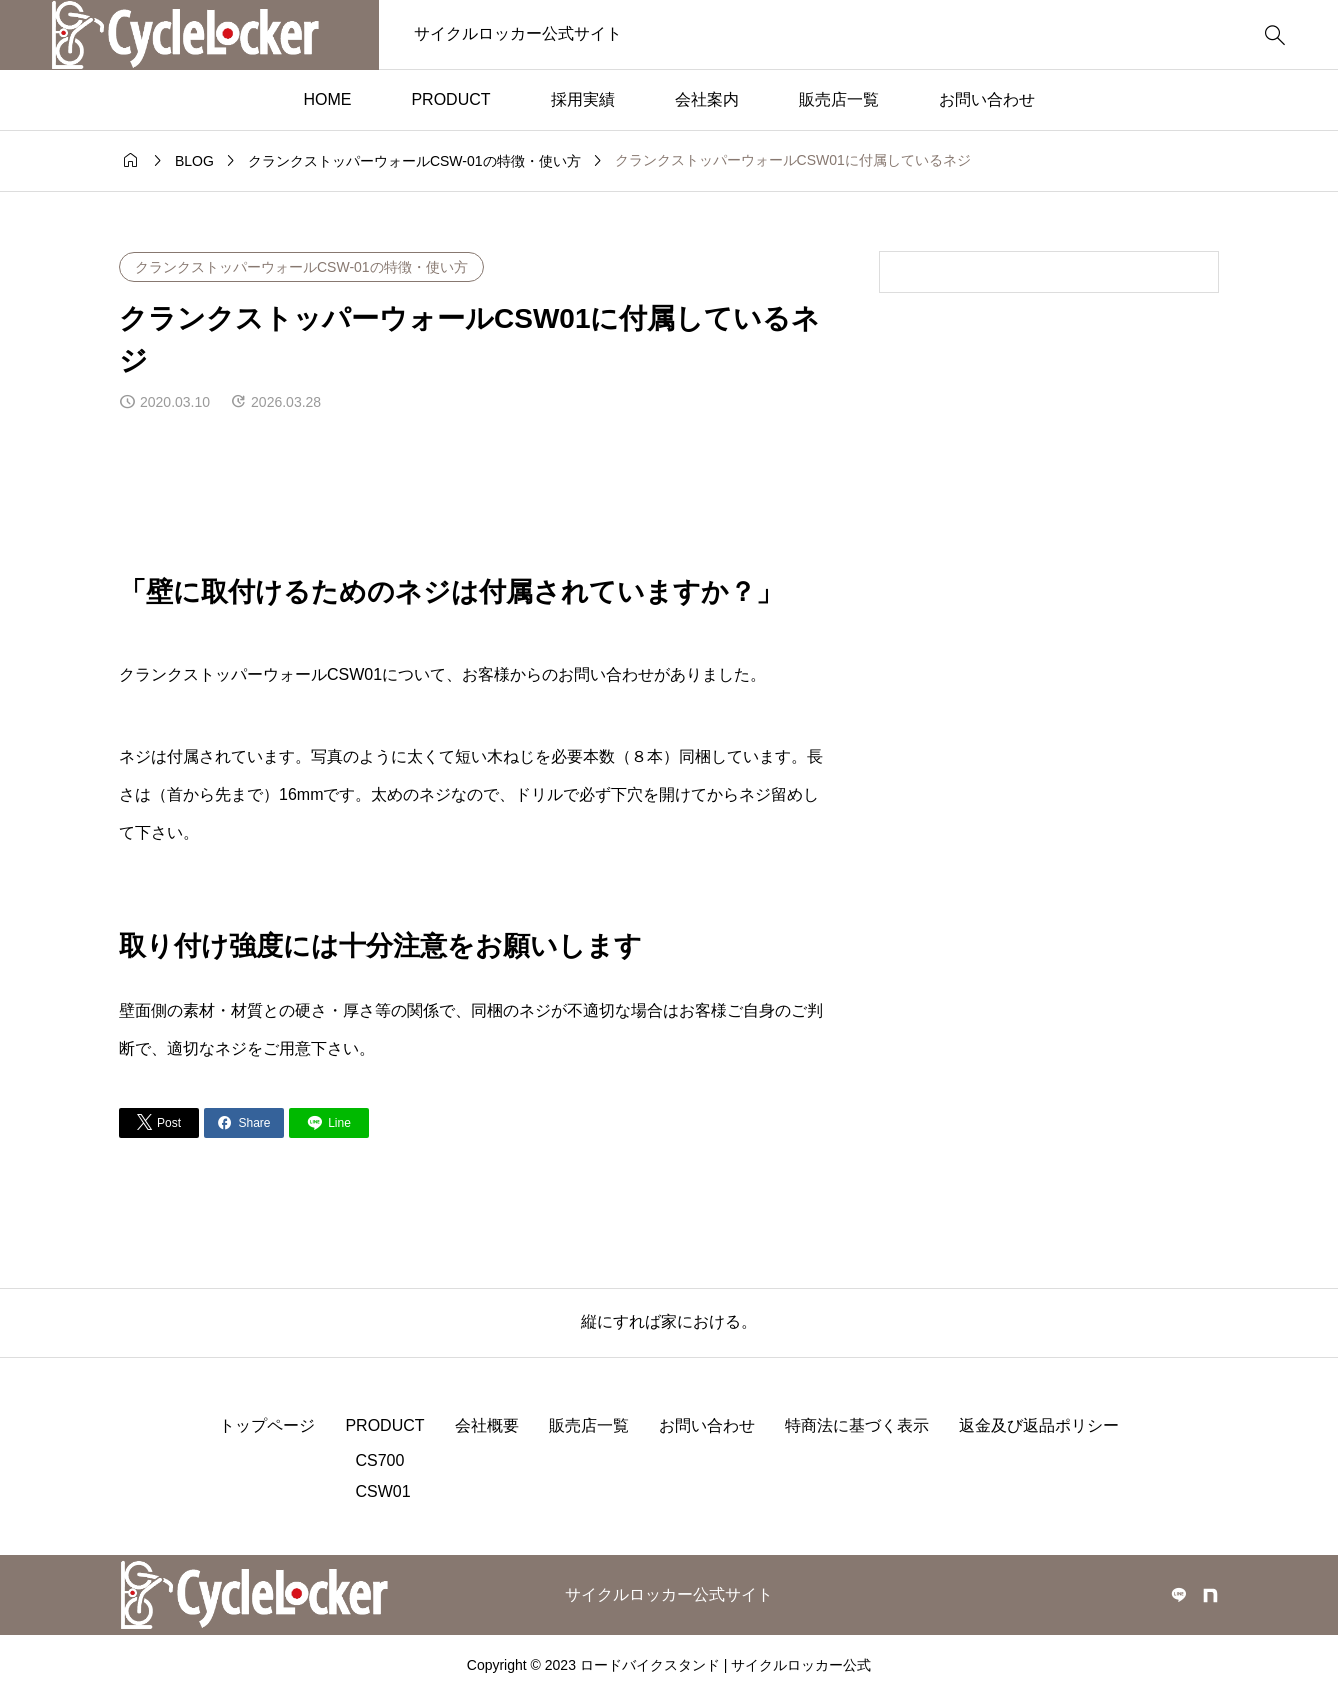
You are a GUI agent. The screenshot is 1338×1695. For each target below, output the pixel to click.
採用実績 (583, 99)
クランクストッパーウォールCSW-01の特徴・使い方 (301, 267)
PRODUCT (450, 99)
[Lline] (329, 1123)
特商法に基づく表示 (857, 1425)
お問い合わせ (987, 99)
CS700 (379, 1460)
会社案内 (707, 99)
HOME (327, 99)
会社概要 (487, 1425)
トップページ (267, 1425)
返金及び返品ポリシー (1039, 1425)
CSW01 (382, 1491)
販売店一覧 (839, 99)
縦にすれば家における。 (669, 1321)
